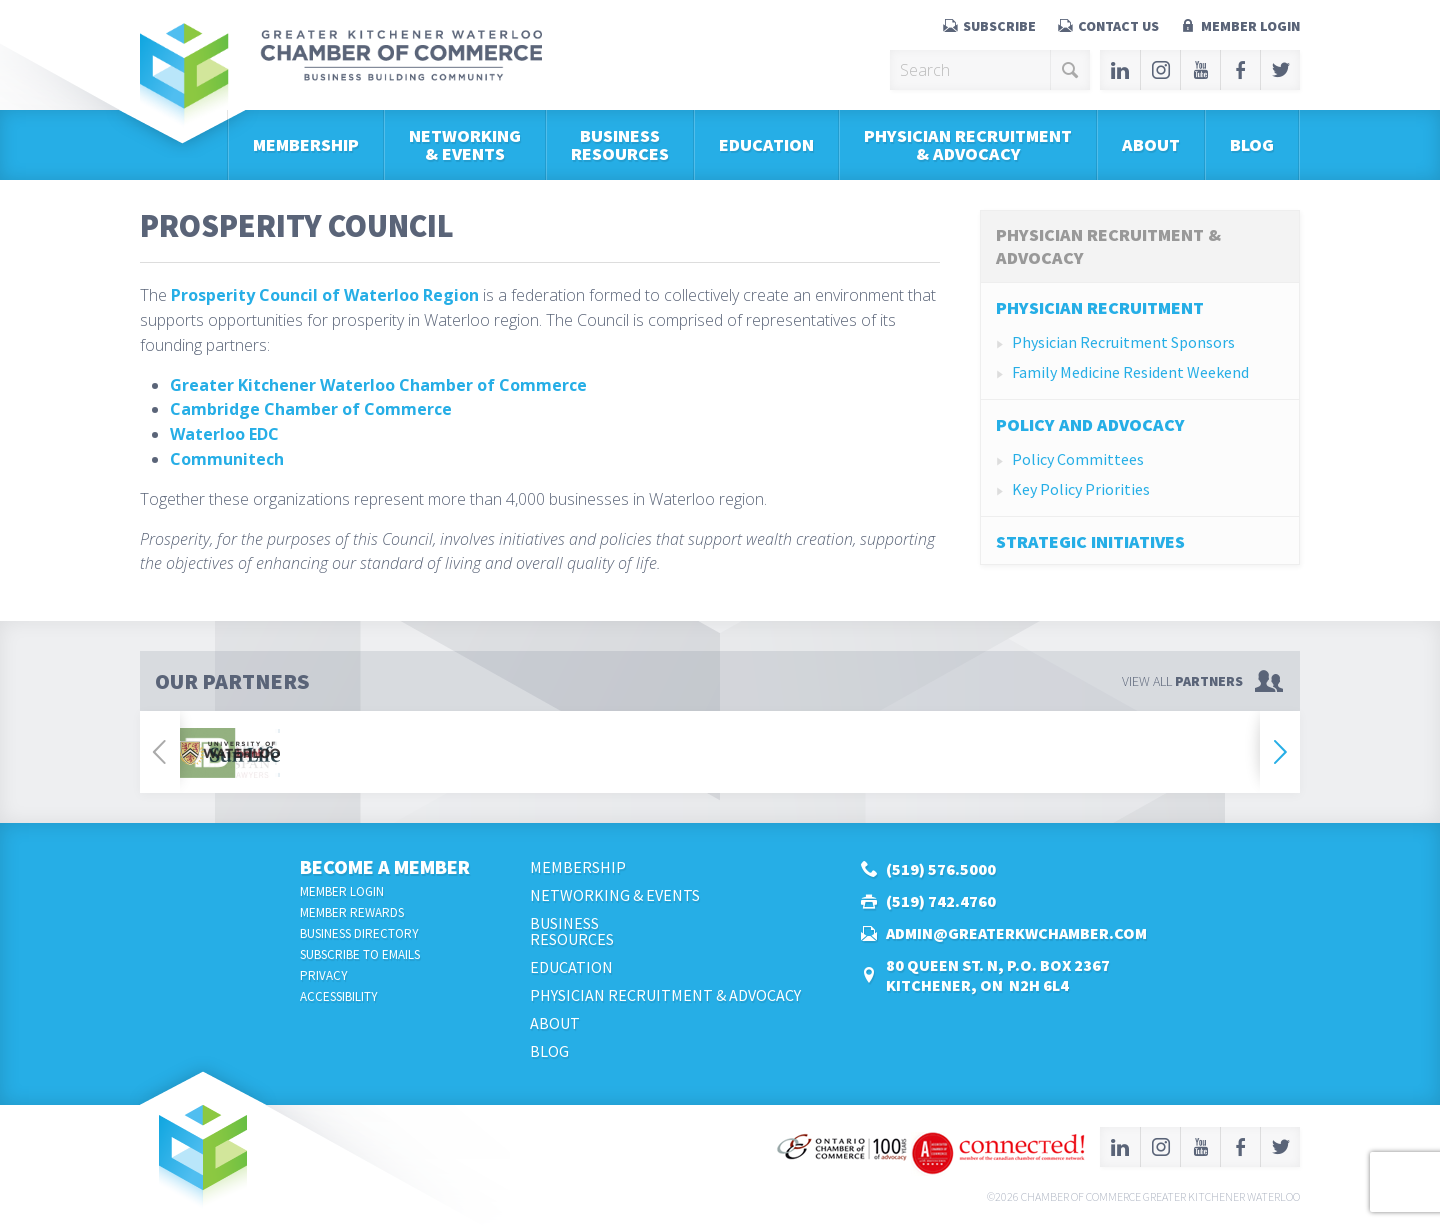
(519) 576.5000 (941, 869)
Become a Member (385, 866)
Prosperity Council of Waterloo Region (325, 295)
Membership (306, 144)
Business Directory (359, 933)
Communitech (227, 459)
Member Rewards (352, 912)
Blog (1252, 144)
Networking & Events (465, 144)
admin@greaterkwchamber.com (1016, 933)
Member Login (1250, 26)
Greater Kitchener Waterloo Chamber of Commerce (378, 385)
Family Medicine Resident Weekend (1130, 372)
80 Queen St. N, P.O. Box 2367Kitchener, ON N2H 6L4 (998, 975)
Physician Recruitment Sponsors (1123, 342)
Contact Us (1118, 26)
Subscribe (999, 26)
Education (766, 144)
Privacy (324, 975)
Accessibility (339, 996)
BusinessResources (620, 144)
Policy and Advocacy (1090, 424)
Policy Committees (1078, 459)
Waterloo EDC (224, 434)
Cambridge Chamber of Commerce (311, 409)
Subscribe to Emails (360, 954)
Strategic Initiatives (1090, 541)
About (1151, 144)
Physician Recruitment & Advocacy (968, 144)
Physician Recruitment (1100, 307)
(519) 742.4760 (941, 901)
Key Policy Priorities (1081, 489)
